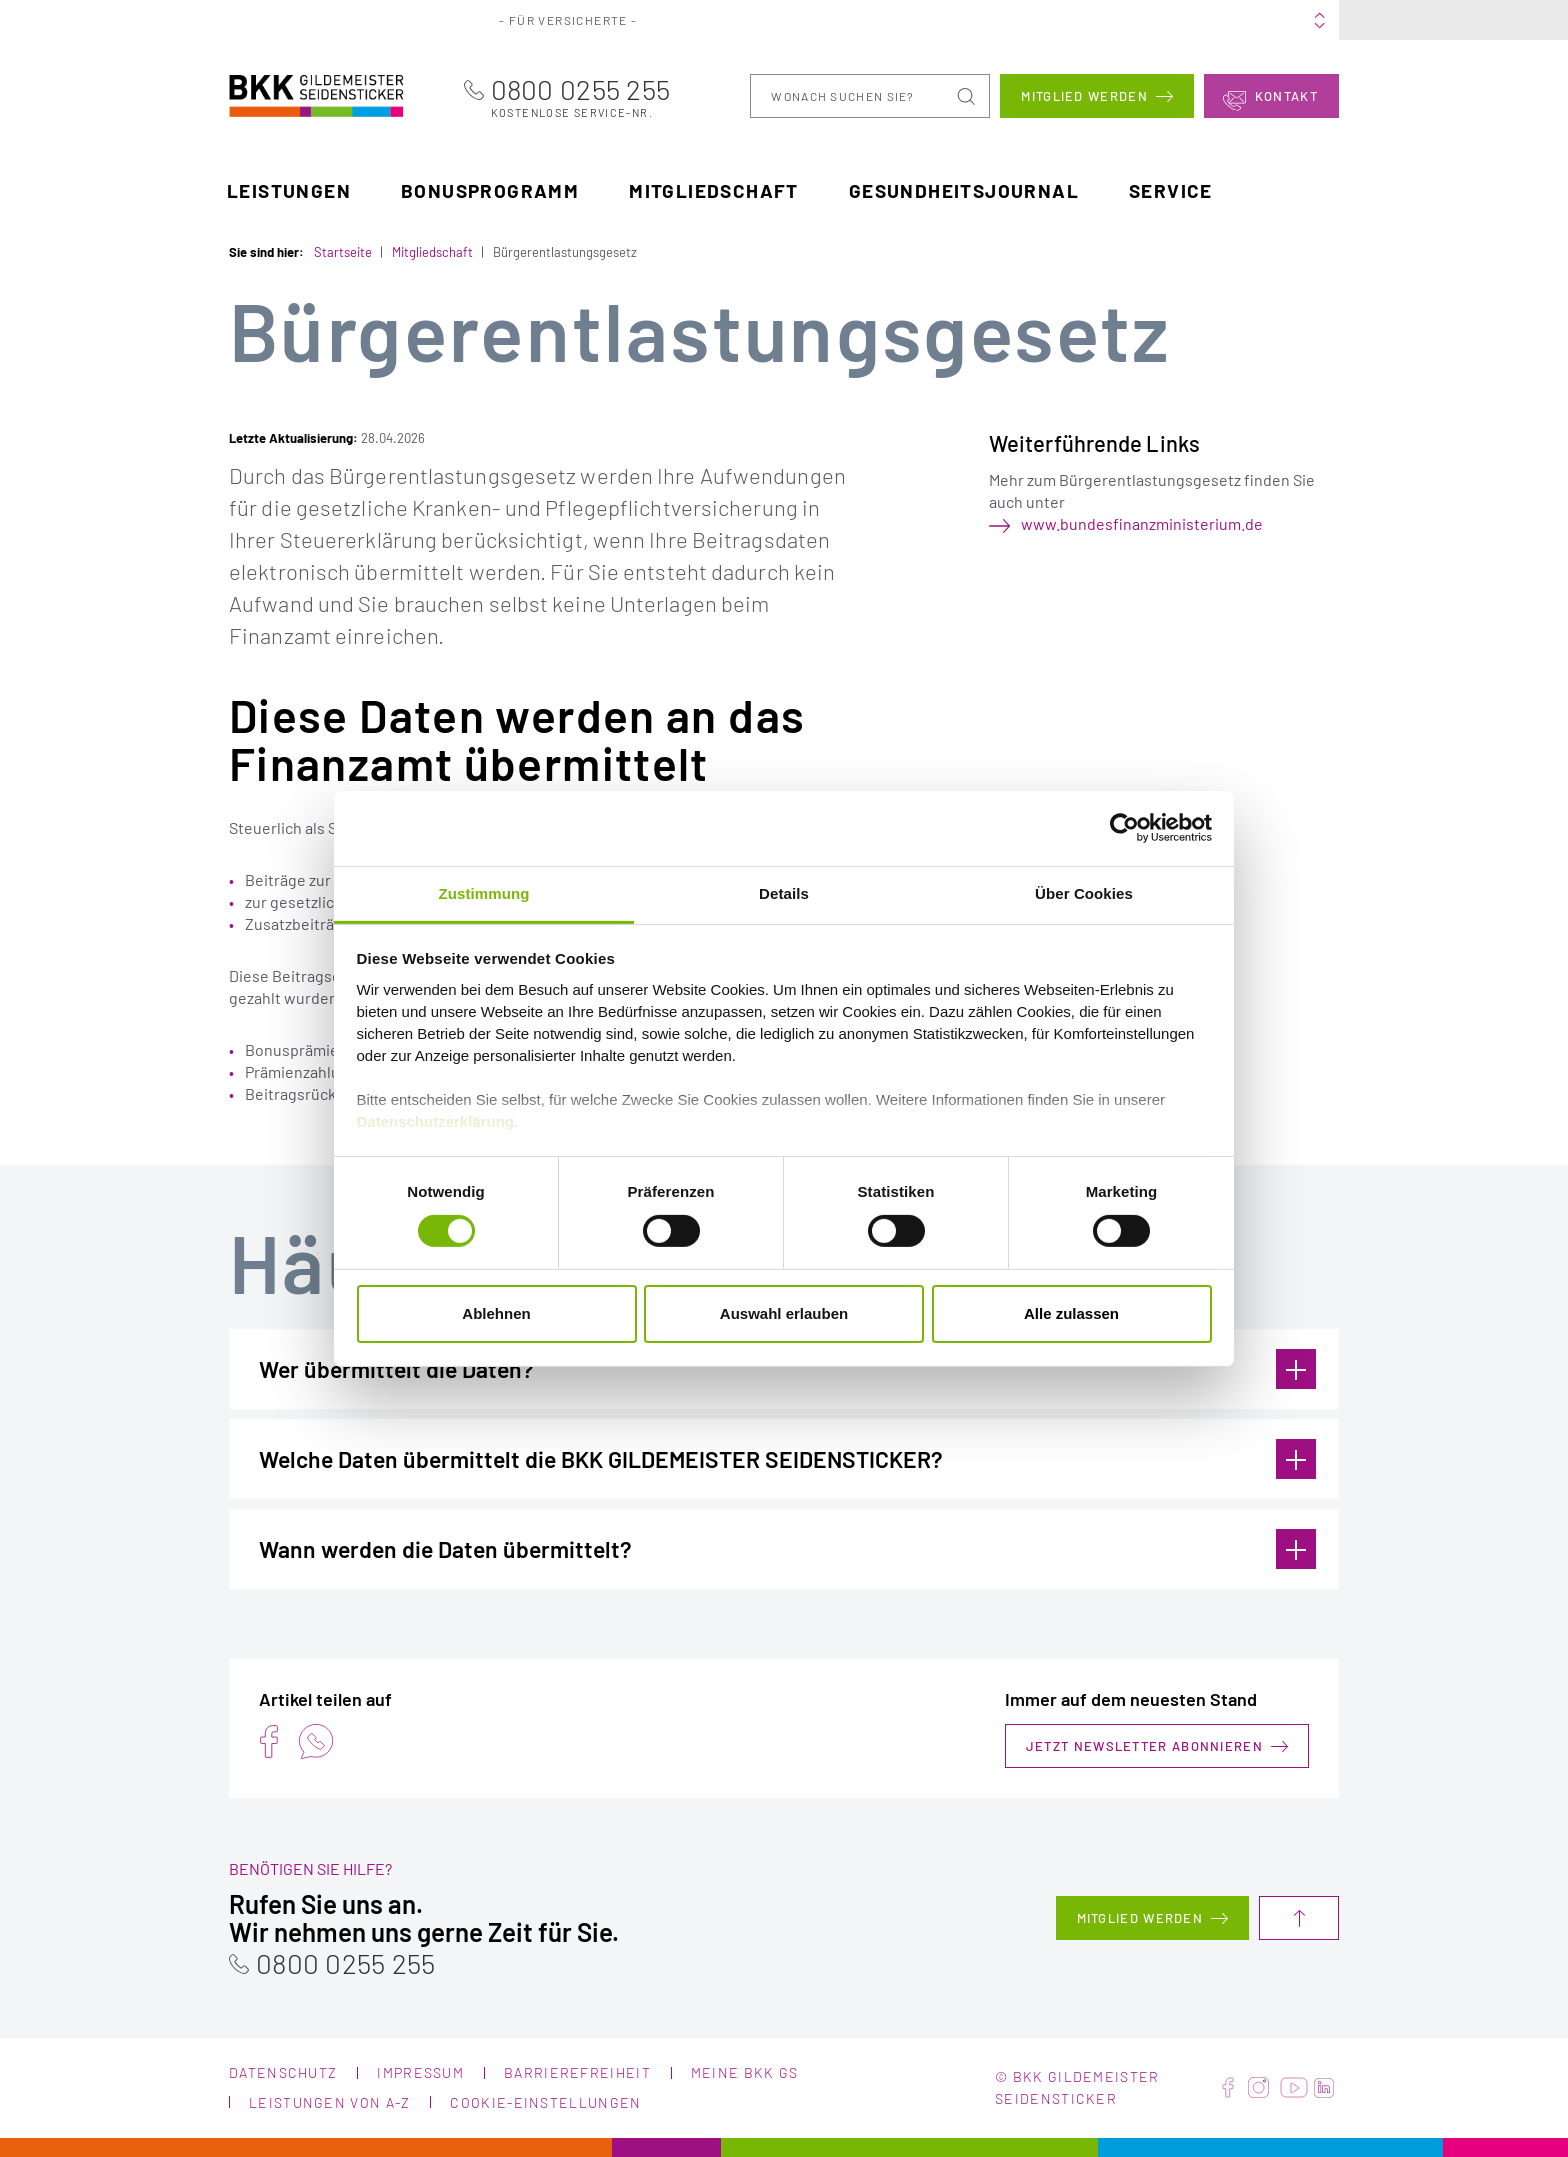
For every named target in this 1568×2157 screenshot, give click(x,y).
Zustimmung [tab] (484, 892)
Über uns (933, 20)
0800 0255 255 (606, 95)
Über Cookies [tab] (1084, 892)
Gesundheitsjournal (964, 189)
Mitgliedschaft (714, 189)
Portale (844, 20)
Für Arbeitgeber (730, 20)
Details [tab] (784, 892)
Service (1171, 189)
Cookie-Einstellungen (545, 2102)
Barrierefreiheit (577, 2072)
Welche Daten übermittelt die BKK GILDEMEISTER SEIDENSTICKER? (787, 1459)
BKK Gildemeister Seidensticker (291, 92)
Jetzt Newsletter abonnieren (1144, 1746)
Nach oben (1299, 1918)
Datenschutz (283, 2072)
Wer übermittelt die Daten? (787, 1369)
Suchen (968, 95)
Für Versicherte (584, 20)
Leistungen (289, 189)
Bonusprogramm (490, 189)
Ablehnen (496, 1313)
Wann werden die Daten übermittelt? (787, 1549)
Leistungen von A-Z (329, 2102)
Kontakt (1286, 95)
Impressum (420, 2072)
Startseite (343, 251)
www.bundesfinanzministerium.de (1142, 523)
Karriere (1026, 20)
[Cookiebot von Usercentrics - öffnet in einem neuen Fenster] (1124, 828)
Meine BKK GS (1280, 20)
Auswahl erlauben (784, 1313)
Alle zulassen (1071, 1313)
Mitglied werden (1084, 95)
